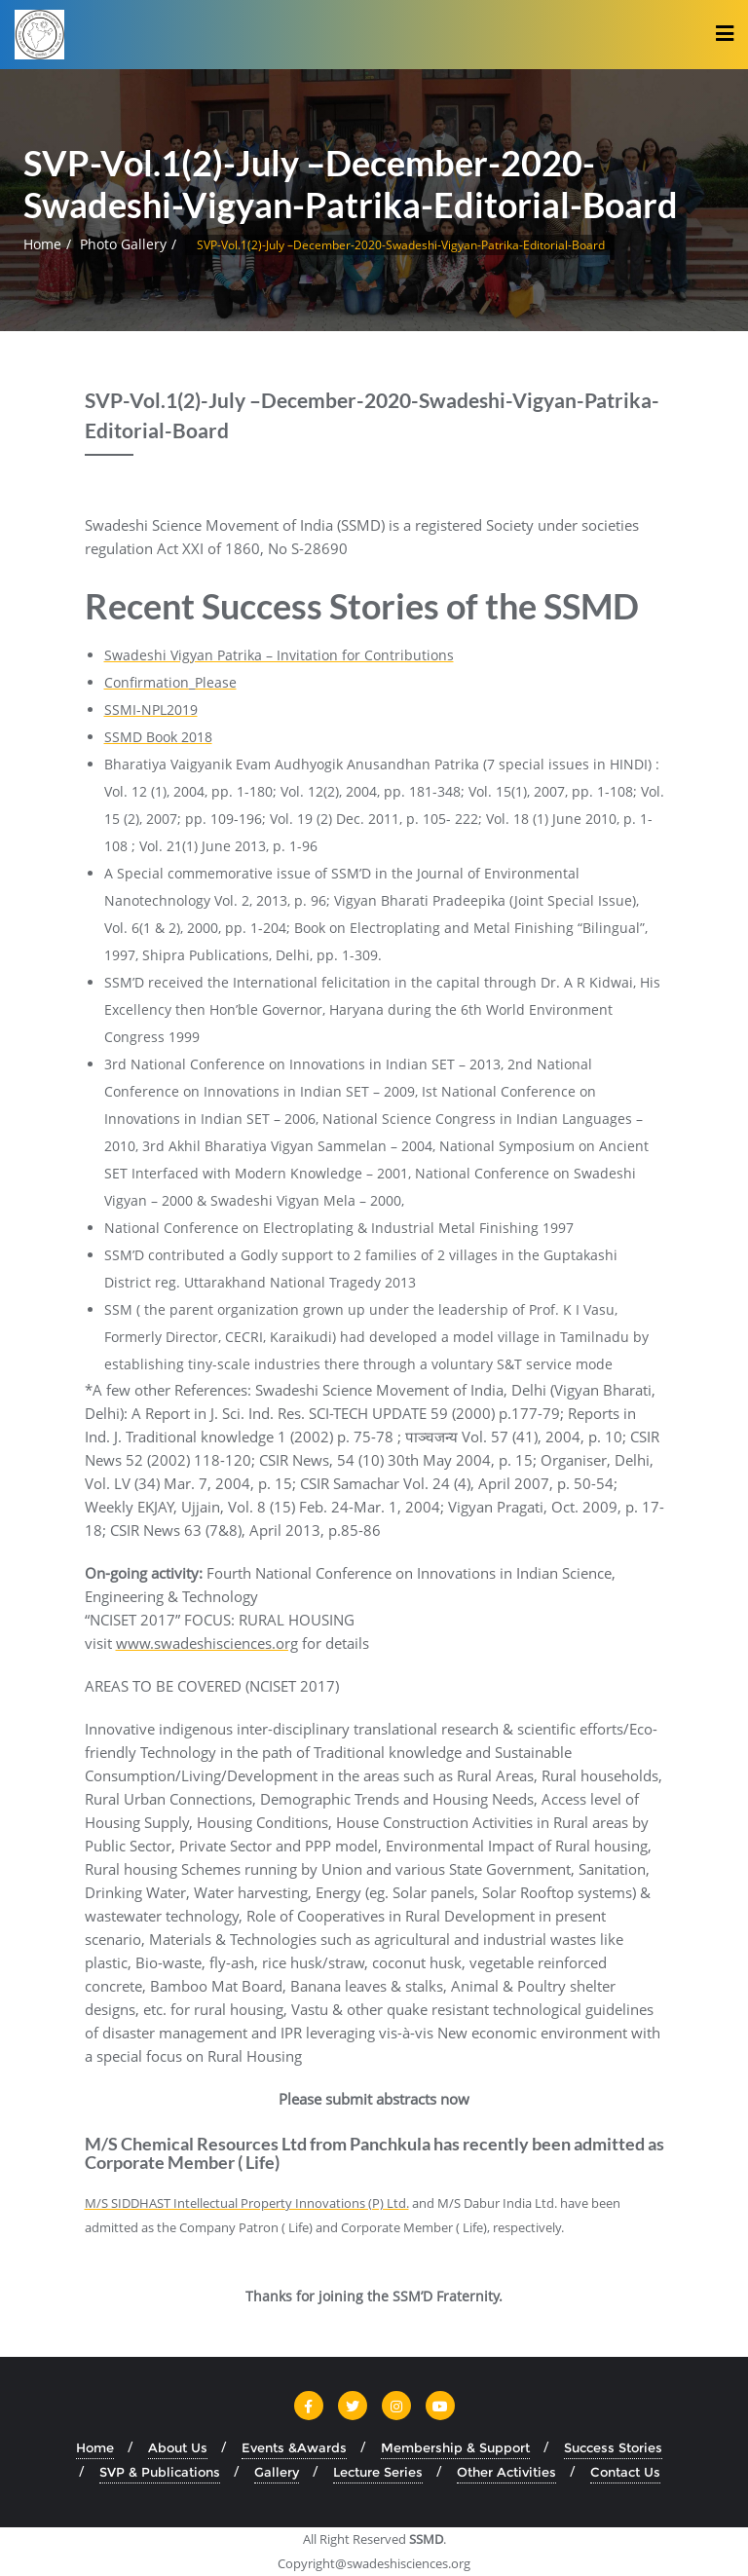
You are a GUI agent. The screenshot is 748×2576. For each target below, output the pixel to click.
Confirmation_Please (170, 682)
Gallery (276, 2472)
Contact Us (625, 2472)
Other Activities (506, 2472)
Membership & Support (455, 2447)
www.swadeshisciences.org (207, 1643)
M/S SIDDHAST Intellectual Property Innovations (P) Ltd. (247, 2203)
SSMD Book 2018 (158, 737)
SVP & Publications (159, 2472)
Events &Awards (294, 2447)
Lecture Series (378, 2472)
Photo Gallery (123, 244)
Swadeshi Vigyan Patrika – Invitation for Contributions (279, 655)
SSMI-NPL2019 (151, 709)
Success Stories (613, 2447)
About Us (177, 2447)
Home (42, 244)
